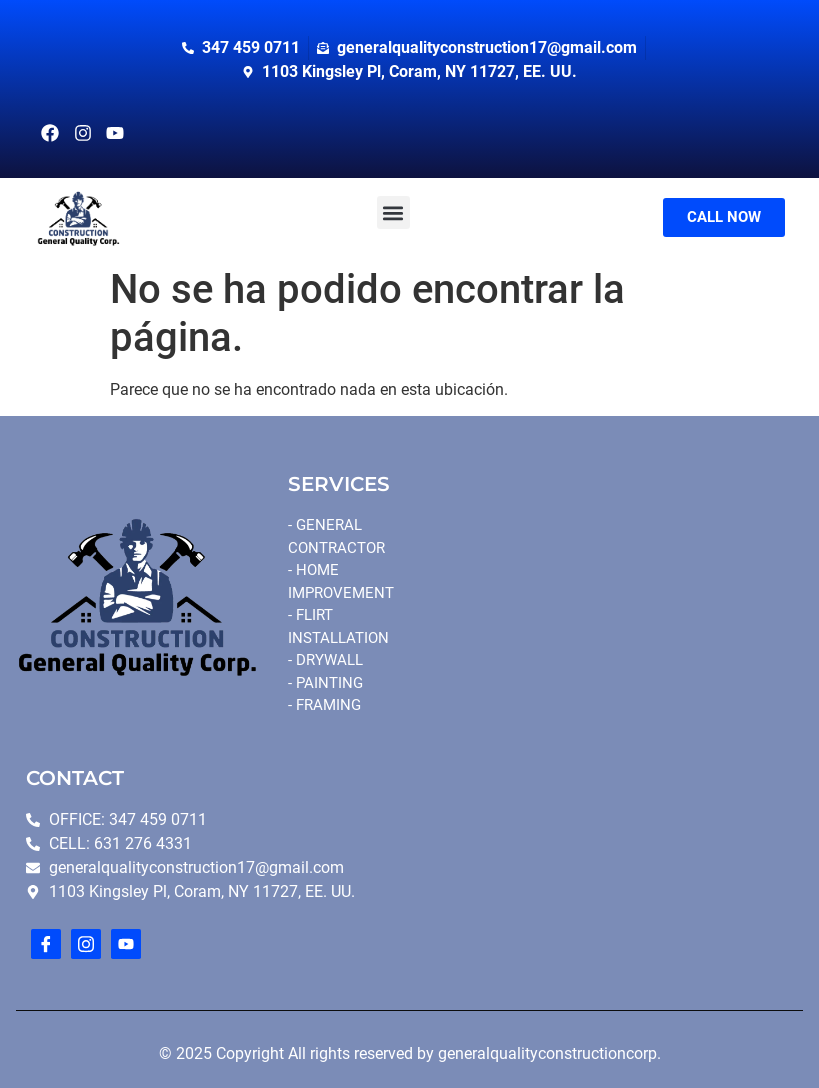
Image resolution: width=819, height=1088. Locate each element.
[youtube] (126, 944)
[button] (393, 212)
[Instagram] (86, 944)
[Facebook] (46, 944)
